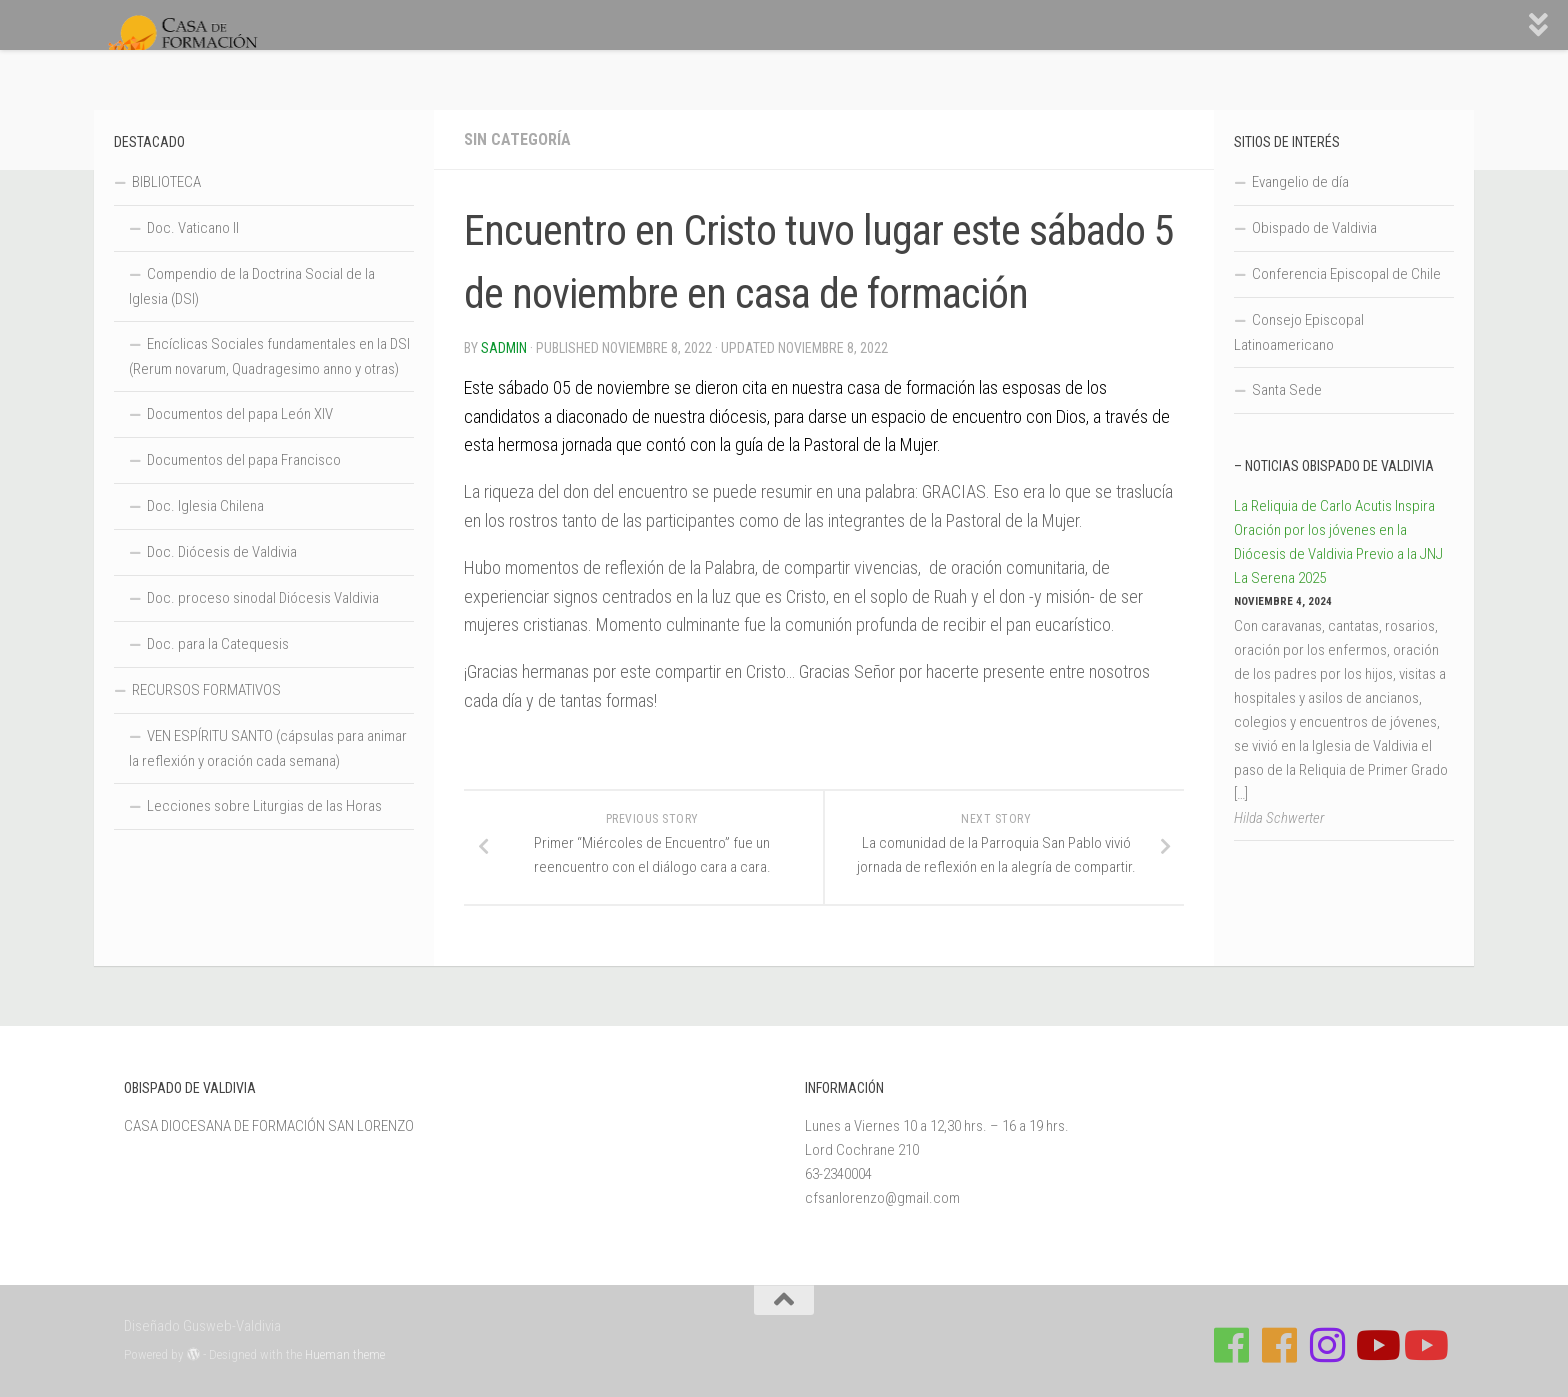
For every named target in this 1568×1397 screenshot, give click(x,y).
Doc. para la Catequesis (218, 644)
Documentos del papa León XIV (240, 414)
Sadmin (504, 348)
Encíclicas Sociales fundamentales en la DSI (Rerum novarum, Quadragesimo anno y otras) (269, 356)
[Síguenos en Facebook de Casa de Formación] (1232, 1345)
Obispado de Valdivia (1314, 228)
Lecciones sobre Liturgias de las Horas (264, 806)
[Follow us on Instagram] (1328, 1345)
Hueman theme (345, 1354)
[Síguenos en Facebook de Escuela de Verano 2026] (1280, 1345)
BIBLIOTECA (166, 182)
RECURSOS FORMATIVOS (206, 690)
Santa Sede (1287, 390)
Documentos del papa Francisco (244, 460)
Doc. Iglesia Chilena (205, 506)
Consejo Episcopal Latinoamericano (1299, 332)
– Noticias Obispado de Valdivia (1334, 466)
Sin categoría (517, 139)
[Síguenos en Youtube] (1376, 1345)
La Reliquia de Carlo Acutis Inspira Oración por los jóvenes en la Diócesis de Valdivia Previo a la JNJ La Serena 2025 (1338, 542)
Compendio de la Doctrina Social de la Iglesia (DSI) (252, 286)
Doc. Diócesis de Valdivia (222, 552)
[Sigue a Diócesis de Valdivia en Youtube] (1424, 1345)
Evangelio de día (1300, 182)
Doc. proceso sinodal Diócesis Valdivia (263, 598)
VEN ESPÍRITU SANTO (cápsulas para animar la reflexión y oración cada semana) (268, 748)
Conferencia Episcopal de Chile (1346, 274)
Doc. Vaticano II (193, 228)
